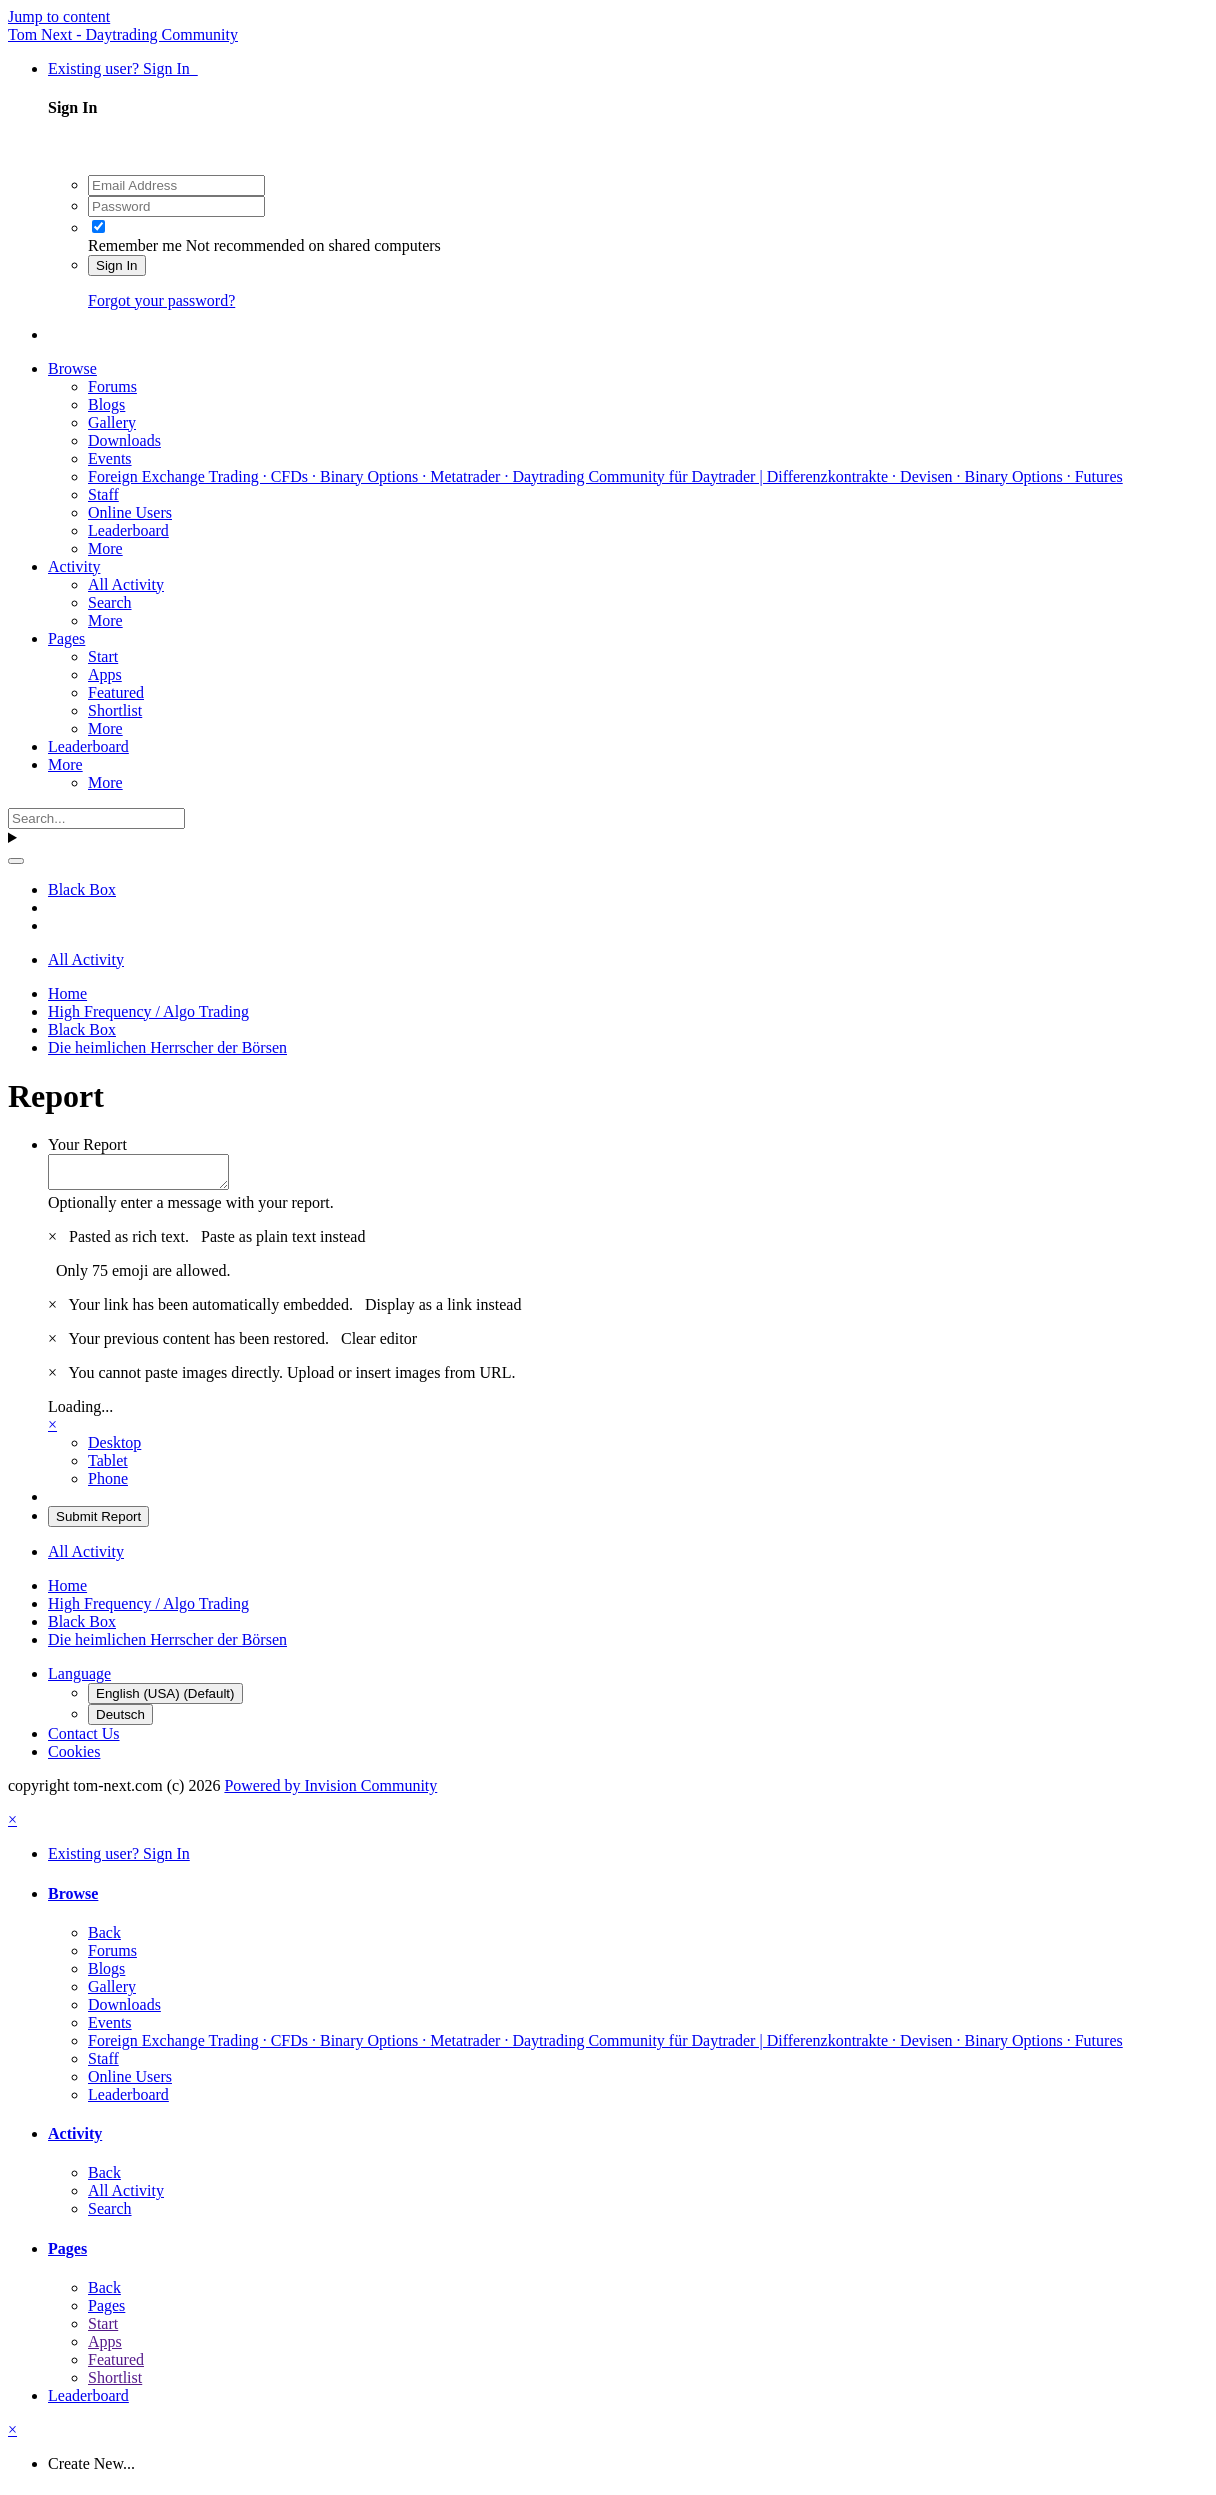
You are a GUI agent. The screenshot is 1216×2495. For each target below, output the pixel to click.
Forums (112, 386)
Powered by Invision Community (330, 1791)
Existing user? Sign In (123, 68)
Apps (105, 674)
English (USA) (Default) (165, 1699)
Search (110, 602)
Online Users (130, 512)
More (105, 548)
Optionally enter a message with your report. (191, 1208)
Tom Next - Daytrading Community (123, 34)
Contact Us (84, 1739)
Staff (103, 494)
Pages (66, 638)
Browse (72, 368)
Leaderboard (128, 530)
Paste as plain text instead (283, 1242)
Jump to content (59, 16)
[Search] (96, 818)
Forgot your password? (161, 300)
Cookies (74, 1757)
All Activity (126, 584)
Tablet (108, 1466)
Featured (116, 692)
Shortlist (115, 710)
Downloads (124, 440)
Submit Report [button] (98, 1522)
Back (104, 1938)
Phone (108, 1484)
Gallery (112, 422)
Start (103, 656)
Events (110, 458)
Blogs (106, 404)
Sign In (117, 265)
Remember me (135, 245)
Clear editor (379, 1344)
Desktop (114, 1448)
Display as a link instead (443, 1310)
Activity (74, 566)
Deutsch (120, 1720)
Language (79, 1679)
